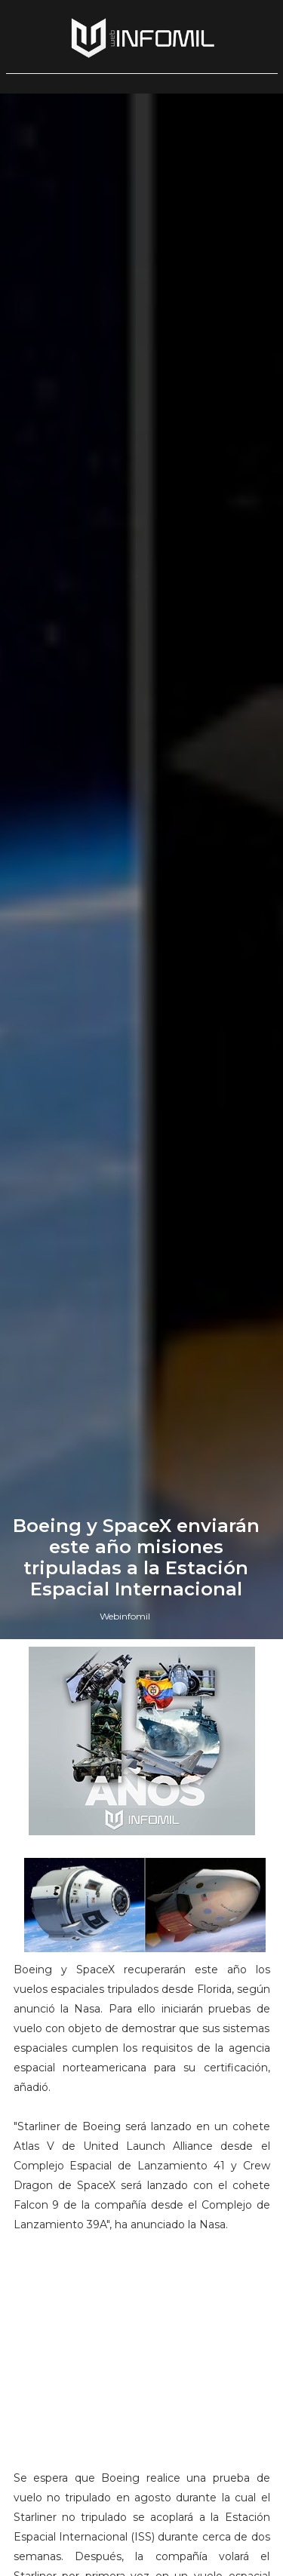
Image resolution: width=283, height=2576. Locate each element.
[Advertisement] (142, 2368)
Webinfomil (125, 1616)
